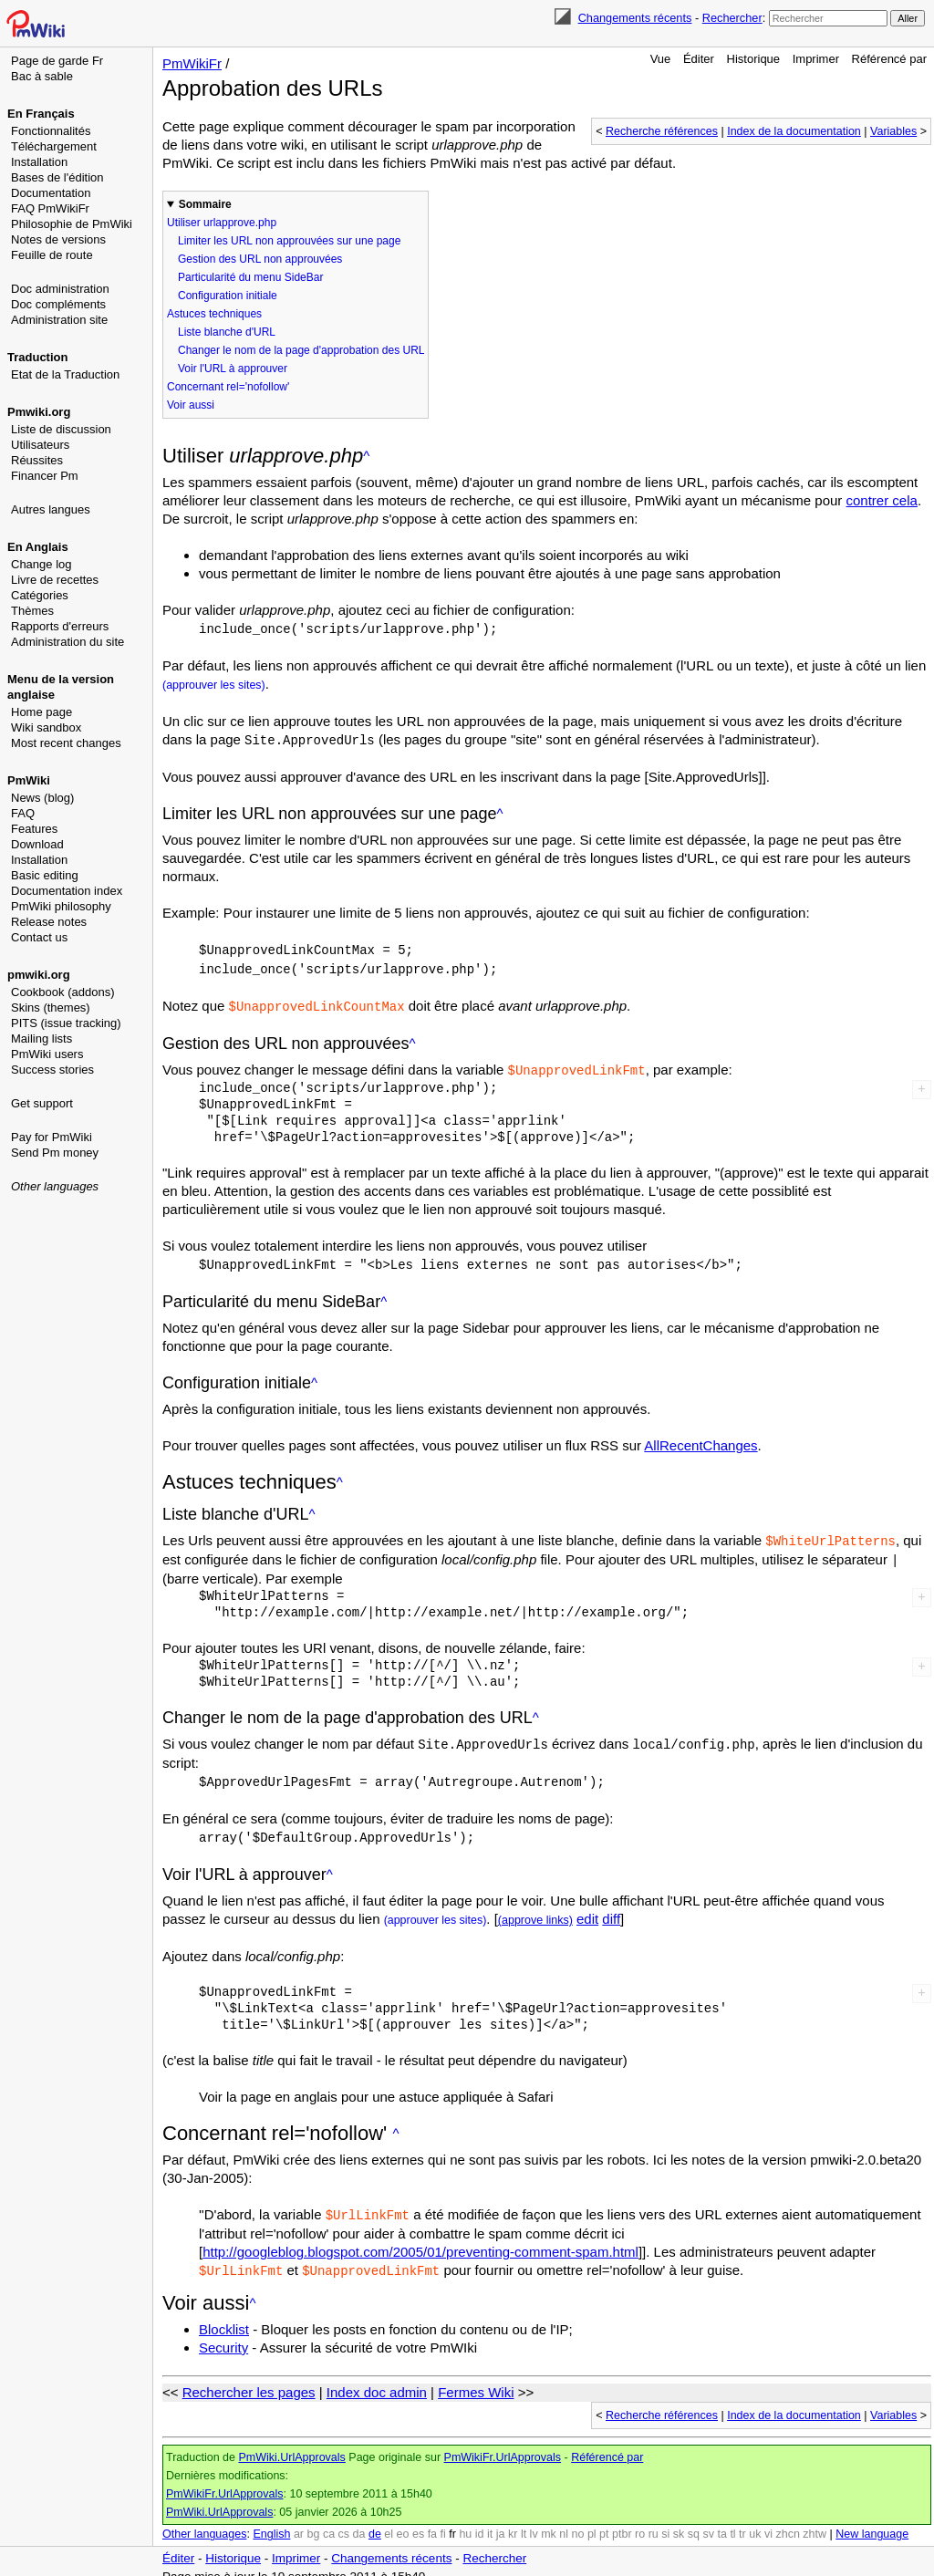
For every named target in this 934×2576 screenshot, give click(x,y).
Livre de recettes (55, 580)
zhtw (814, 2521)
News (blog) (42, 798)
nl (563, 2521)
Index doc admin (377, 2379)
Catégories (39, 595)
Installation (39, 162)
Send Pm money (55, 1152)
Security (223, 2334)
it (490, 2521)
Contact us (39, 937)
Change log (41, 564)
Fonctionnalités (50, 131)
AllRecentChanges (700, 1439)
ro (640, 2521)
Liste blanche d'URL (226, 332)
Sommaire (205, 204)
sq (694, 2521)
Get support (42, 1103)
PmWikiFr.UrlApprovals (503, 2444)
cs (344, 2521)
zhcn (787, 2521)
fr (452, 2521)
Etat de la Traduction (65, 374)
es (418, 2521)
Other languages (55, 1186)
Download (37, 844)
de (374, 2521)
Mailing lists (41, 1038)
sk (679, 2521)
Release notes (49, 922)
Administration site (59, 320)
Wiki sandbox (46, 727)
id (479, 2521)
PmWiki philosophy (61, 906)
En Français (41, 113)
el (388, 2521)
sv (708, 2521)
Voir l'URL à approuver (232, 368)
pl (592, 2521)
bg (312, 2521)
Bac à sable (42, 76)
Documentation (50, 193)
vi (768, 2521)
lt (523, 2521)
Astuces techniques (214, 313)
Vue (660, 59)
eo (403, 2521)
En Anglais (37, 547)
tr (742, 2521)
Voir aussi (190, 405)
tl (732, 2521)
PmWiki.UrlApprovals (291, 2444)
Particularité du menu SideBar (250, 277)
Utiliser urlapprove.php (221, 222)
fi (443, 2521)
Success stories (52, 1069)
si (665, 2521)
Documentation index (66, 891)
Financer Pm (44, 476)
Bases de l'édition (57, 177)
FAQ (23, 813)
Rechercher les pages (249, 2379)
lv (534, 2521)
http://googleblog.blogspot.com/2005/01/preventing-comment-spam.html (420, 2240)
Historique (754, 59)
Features (34, 829)
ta (721, 2521)
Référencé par (889, 59)
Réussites (37, 460)
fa (432, 2521)
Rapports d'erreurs (60, 626)
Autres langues (50, 509)
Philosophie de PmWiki (71, 224)
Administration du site (67, 642)
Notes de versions (58, 239)
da (359, 2521)
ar (299, 2521)
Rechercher (732, 18)
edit (587, 1908)
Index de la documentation (794, 131)
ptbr (622, 2521)
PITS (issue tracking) (66, 1023)
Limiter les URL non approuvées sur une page (289, 240)
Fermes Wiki (476, 2379)
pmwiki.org (38, 975)
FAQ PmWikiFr (50, 208)
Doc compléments (58, 304)
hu (465, 2521)
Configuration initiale (227, 295)
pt (603, 2521)
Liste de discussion (61, 429)
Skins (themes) (50, 1007)
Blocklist (224, 2316)
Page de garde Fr (57, 61)
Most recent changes (66, 743)
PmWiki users (47, 1054)
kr (512, 2521)
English (271, 2521)
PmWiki (28, 780)
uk (755, 2521)
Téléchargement (54, 146)
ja (500, 2521)
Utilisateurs (40, 445)
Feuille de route (52, 255)
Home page (41, 712)
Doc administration (60, 289)
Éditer (698, 59)
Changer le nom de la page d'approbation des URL (301, 350)
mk (548, 2521)
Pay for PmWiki (51, 1137)
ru (654, 2521)
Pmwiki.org (38, 412)
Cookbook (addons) (62, 992)
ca (329, 2521)
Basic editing (44, 875)
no (578, 2521)
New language (871, 2521)
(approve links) (535, 1909)
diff (611, 1908)
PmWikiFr (192, 63)
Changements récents (635, 18)
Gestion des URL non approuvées (260, 259)
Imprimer (816, 59)
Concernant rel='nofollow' (228, 386)
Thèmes (32, 611)
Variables (893, 131)
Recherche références (662, 131)
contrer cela (882, 500)
